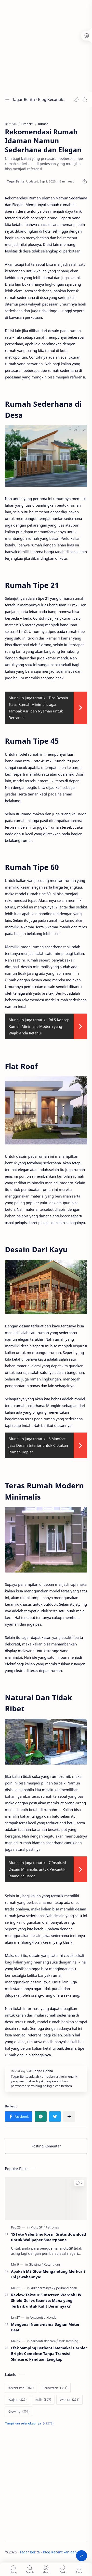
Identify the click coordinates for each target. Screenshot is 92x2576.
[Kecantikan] (52, 2264)
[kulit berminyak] (42, 2288)
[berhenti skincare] (44, 2341)
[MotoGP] (37, 2227)
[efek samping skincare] (75, 2341)
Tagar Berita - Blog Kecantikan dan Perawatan (39, 99)
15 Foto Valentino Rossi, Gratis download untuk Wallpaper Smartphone (48, 2237)
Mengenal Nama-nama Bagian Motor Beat (45, 2327)
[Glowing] (36, 2264)
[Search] (84, 99)
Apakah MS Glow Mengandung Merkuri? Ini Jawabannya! (48, 2274)
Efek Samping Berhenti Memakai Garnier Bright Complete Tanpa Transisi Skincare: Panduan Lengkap (49, 2353)
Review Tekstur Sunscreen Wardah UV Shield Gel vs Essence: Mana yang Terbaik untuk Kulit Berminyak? (46, 2300)
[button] (76, 99)
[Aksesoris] (38, 2317)
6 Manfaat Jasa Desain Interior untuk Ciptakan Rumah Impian (38, 1445)
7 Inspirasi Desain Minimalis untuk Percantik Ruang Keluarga (37, 1869)
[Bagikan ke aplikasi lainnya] (69, 2116)
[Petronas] (52, 2227)
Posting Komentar (46, 2146)
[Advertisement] (46, 46)
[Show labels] (30, 2423)
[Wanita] (69, 2400)
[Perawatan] (55, 2388)
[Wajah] (17, 2400)
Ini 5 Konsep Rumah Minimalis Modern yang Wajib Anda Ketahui (39, 1026)
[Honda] (51, 2317)
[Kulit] (43, 2400)
